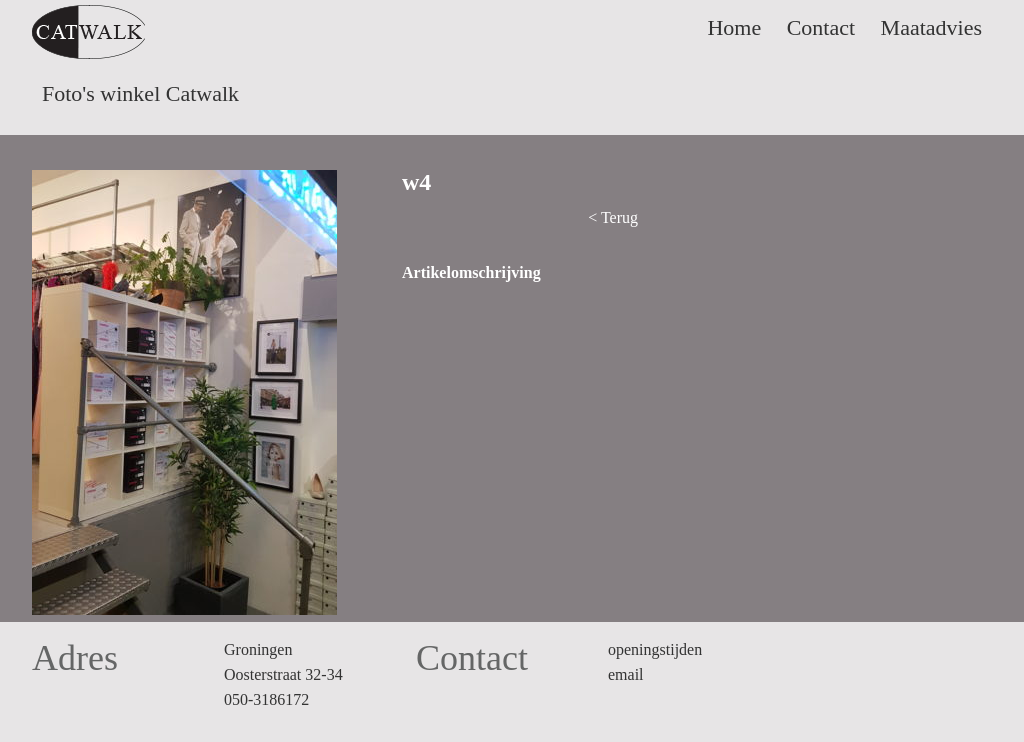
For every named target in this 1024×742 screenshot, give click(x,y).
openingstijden (655, 649)
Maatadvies (931, 27)
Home (734, 27)
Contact (821, 27)
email (626, 674)
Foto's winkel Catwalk (140, 93)
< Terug (613, 217)
